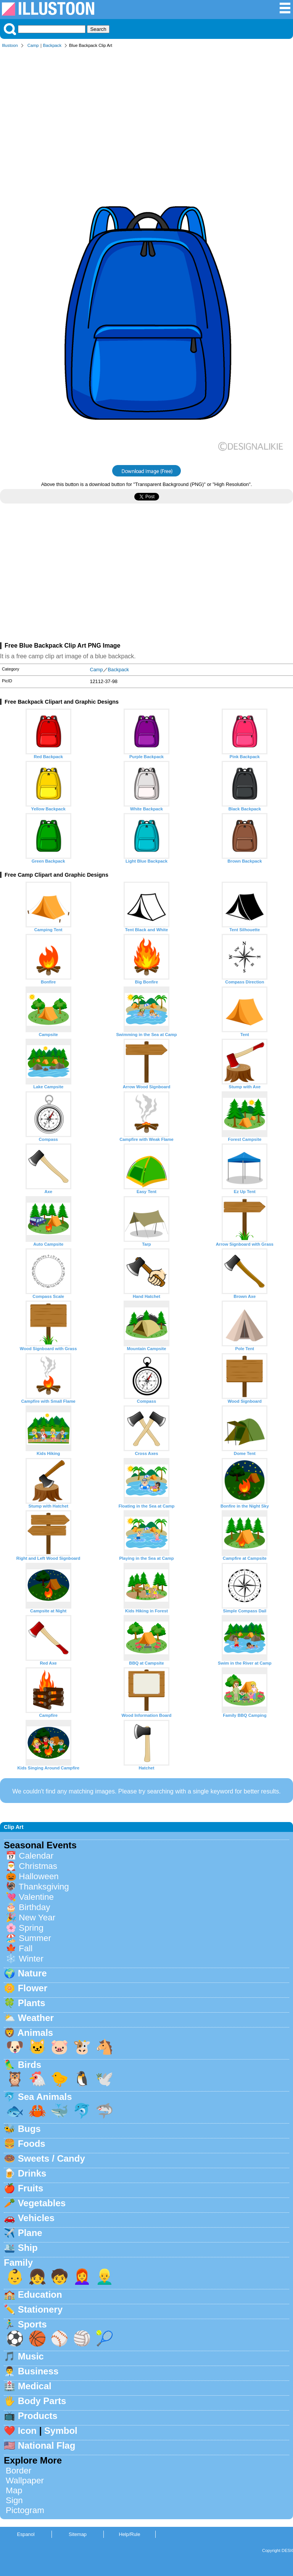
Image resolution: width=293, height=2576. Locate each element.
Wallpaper (25, 2480)
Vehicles (36, 2218)
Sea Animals (45, 2097)
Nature (32, 1973)
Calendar (36, 1856)
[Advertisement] (146, 109)
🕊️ (104, 2079)
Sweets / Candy (51, 2158)
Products (38, 2416)
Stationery (40, 2309)
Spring (31, 1928)
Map (14, 2490)
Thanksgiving (44, 1886)
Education (40, 2294)
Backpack (52, 45)
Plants (31, 2003)
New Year (37, 1917)
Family (18, 2262)
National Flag (47, 2445)
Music (31, 2356)
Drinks (32, 2173)
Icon (27, 2430)
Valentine (36, 1897)
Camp (33, 45)
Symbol (60, 2430)
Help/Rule (129, 2534)
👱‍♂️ (104, 2276)
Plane (30, 2233)
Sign (14, 2500)
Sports (32, 2324)
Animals (35, 2032)
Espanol (25, 2534)
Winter (31, 1958)
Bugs (29, 2129)
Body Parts (42, 2401)
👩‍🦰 (82, 2276)
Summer (35, 1938)
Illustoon (10, 45)
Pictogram (25, 2510)
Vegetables (42, 2203)
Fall (25, 1948)
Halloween (39, 1876)
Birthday (34, 1907)
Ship (28, 2247)
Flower (32, 1988)
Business (38, 2371)
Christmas (38, 1866)
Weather (36, 2018)
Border (18, 2470)
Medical (35, 2386)
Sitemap (78, 2534)
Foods (31, 2143)
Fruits (30, 2188)
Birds (29, 2065)
